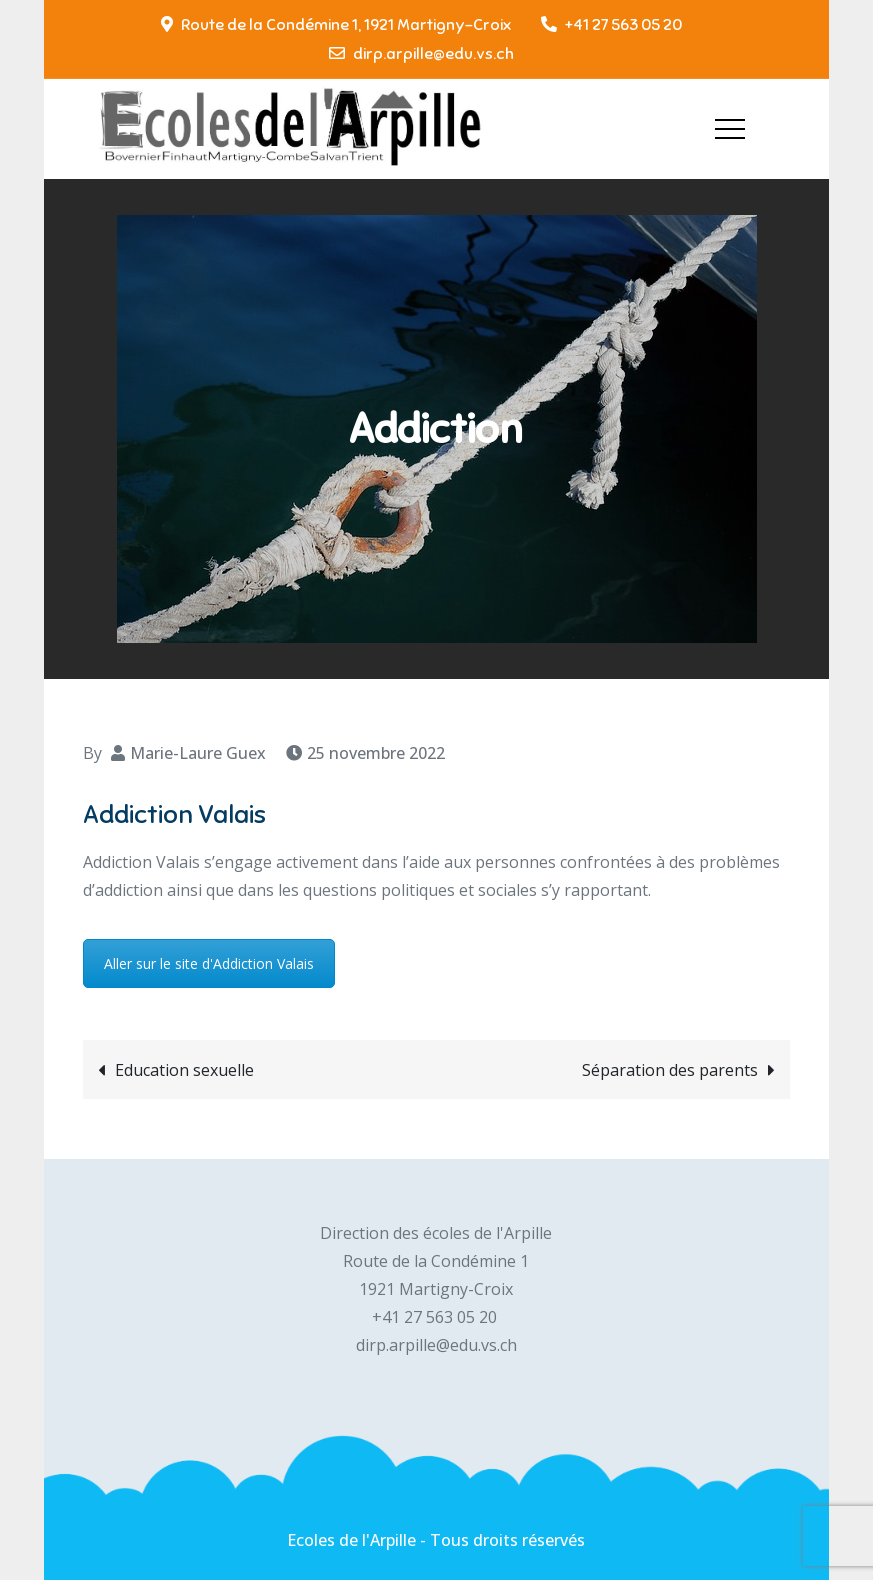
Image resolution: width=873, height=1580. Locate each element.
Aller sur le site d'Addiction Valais (209, 963)
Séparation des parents (670, 1070)
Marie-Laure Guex (198, 753)
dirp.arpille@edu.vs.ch (421, 54)
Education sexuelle (184, 1070)
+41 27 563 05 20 (611, 25)
